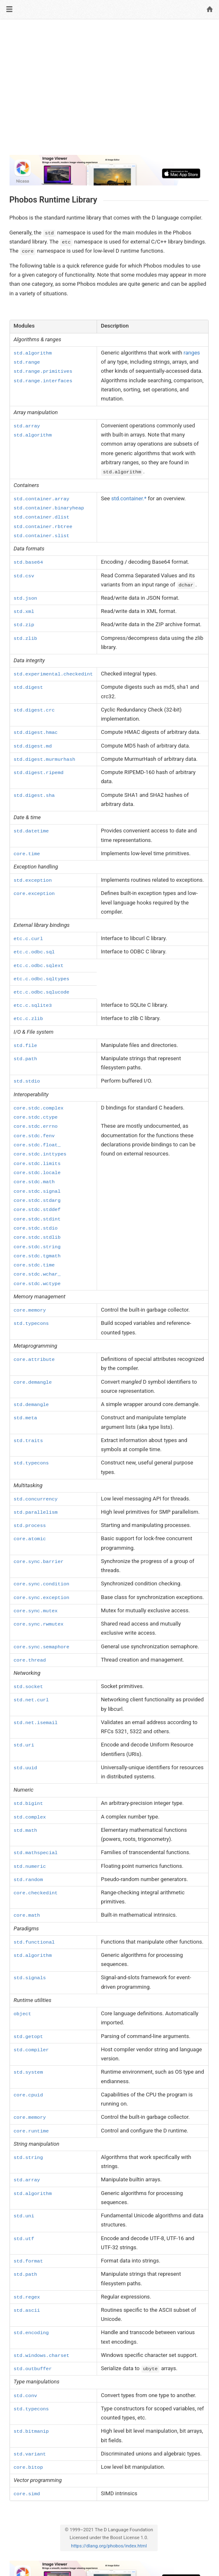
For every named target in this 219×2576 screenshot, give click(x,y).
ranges (192, 353)
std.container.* (128, 498)
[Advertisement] (109, 90)
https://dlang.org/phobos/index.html (109, 2546)
